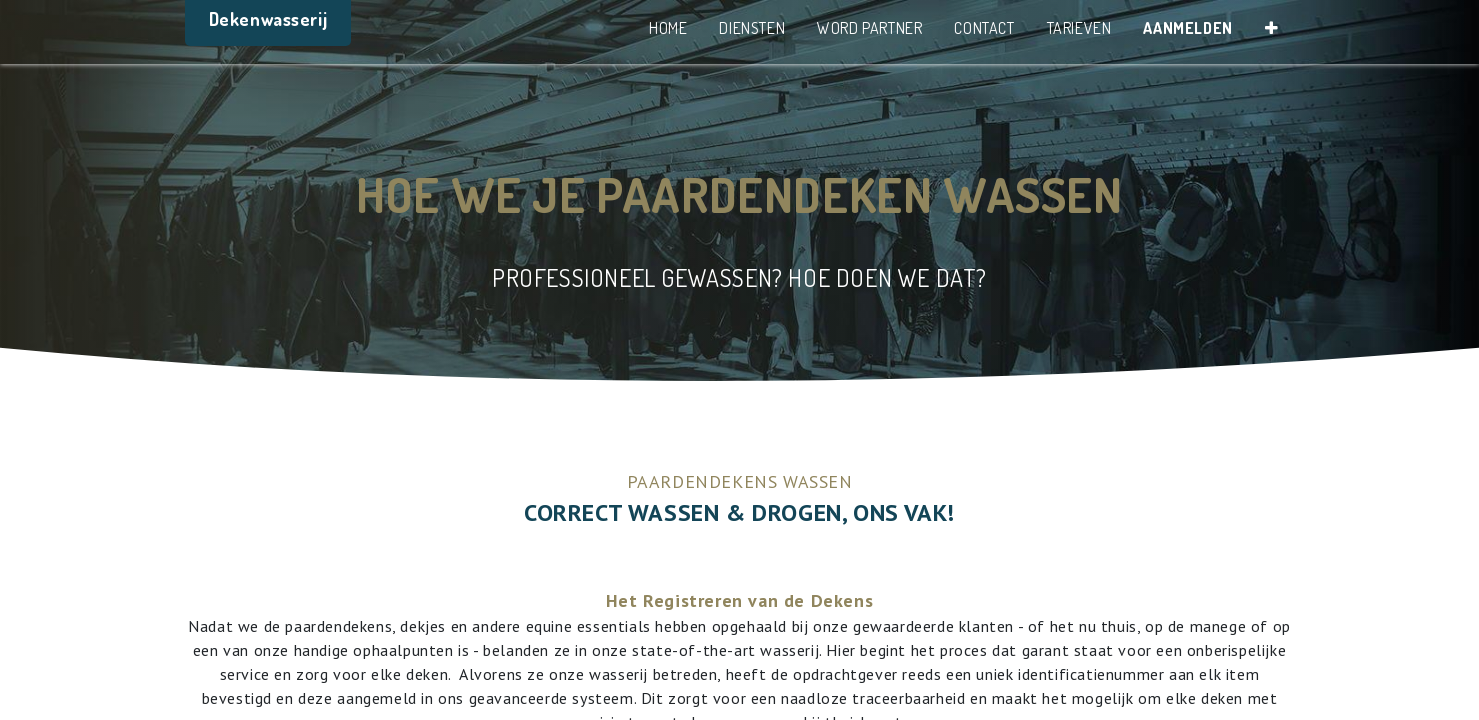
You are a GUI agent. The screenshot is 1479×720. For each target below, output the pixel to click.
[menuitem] (668, 32)
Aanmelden (1187, 28)
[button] (1272, 32)
